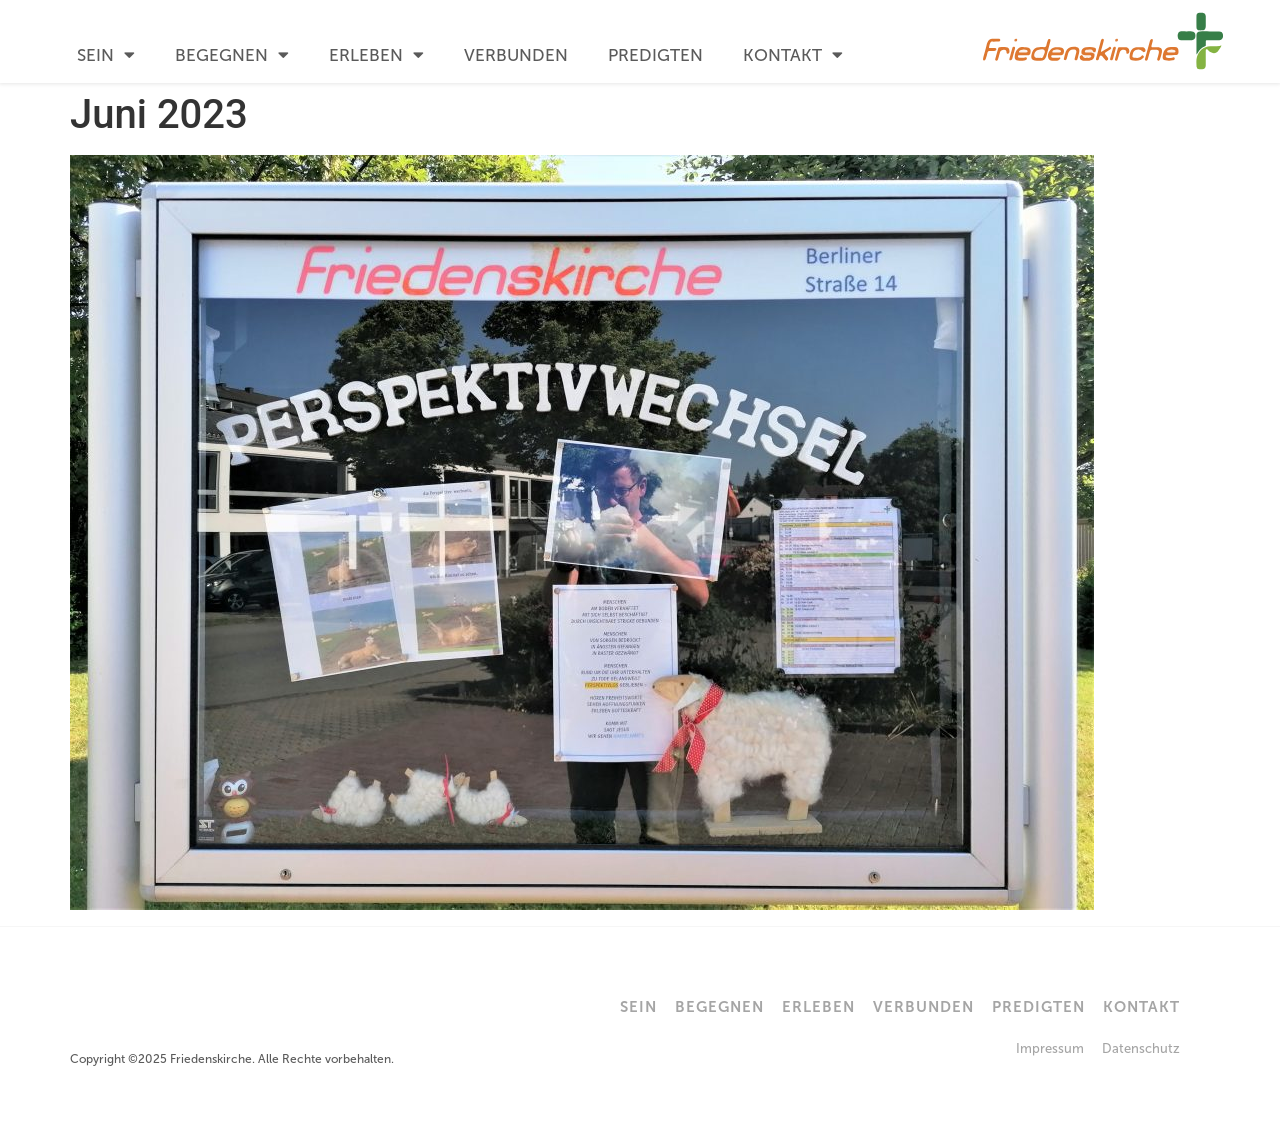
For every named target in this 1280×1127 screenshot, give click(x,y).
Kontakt (793, 54)
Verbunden (516, 55)
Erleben (376, 54)
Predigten (655, 55)
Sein (106, 54)
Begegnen (232, 54)
